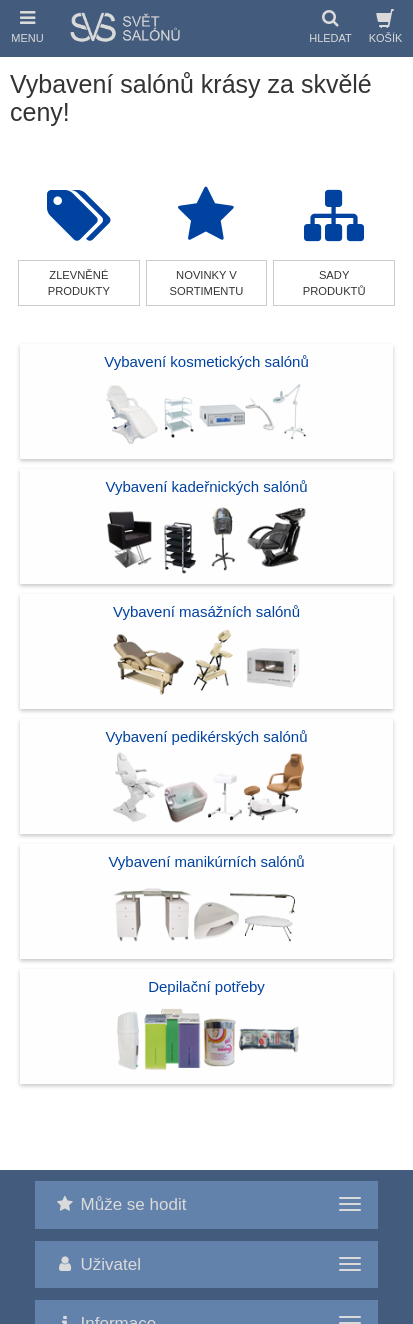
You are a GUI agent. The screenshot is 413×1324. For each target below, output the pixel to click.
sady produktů (334, 283)
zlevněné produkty (79, 283)
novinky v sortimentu (207, 283)
